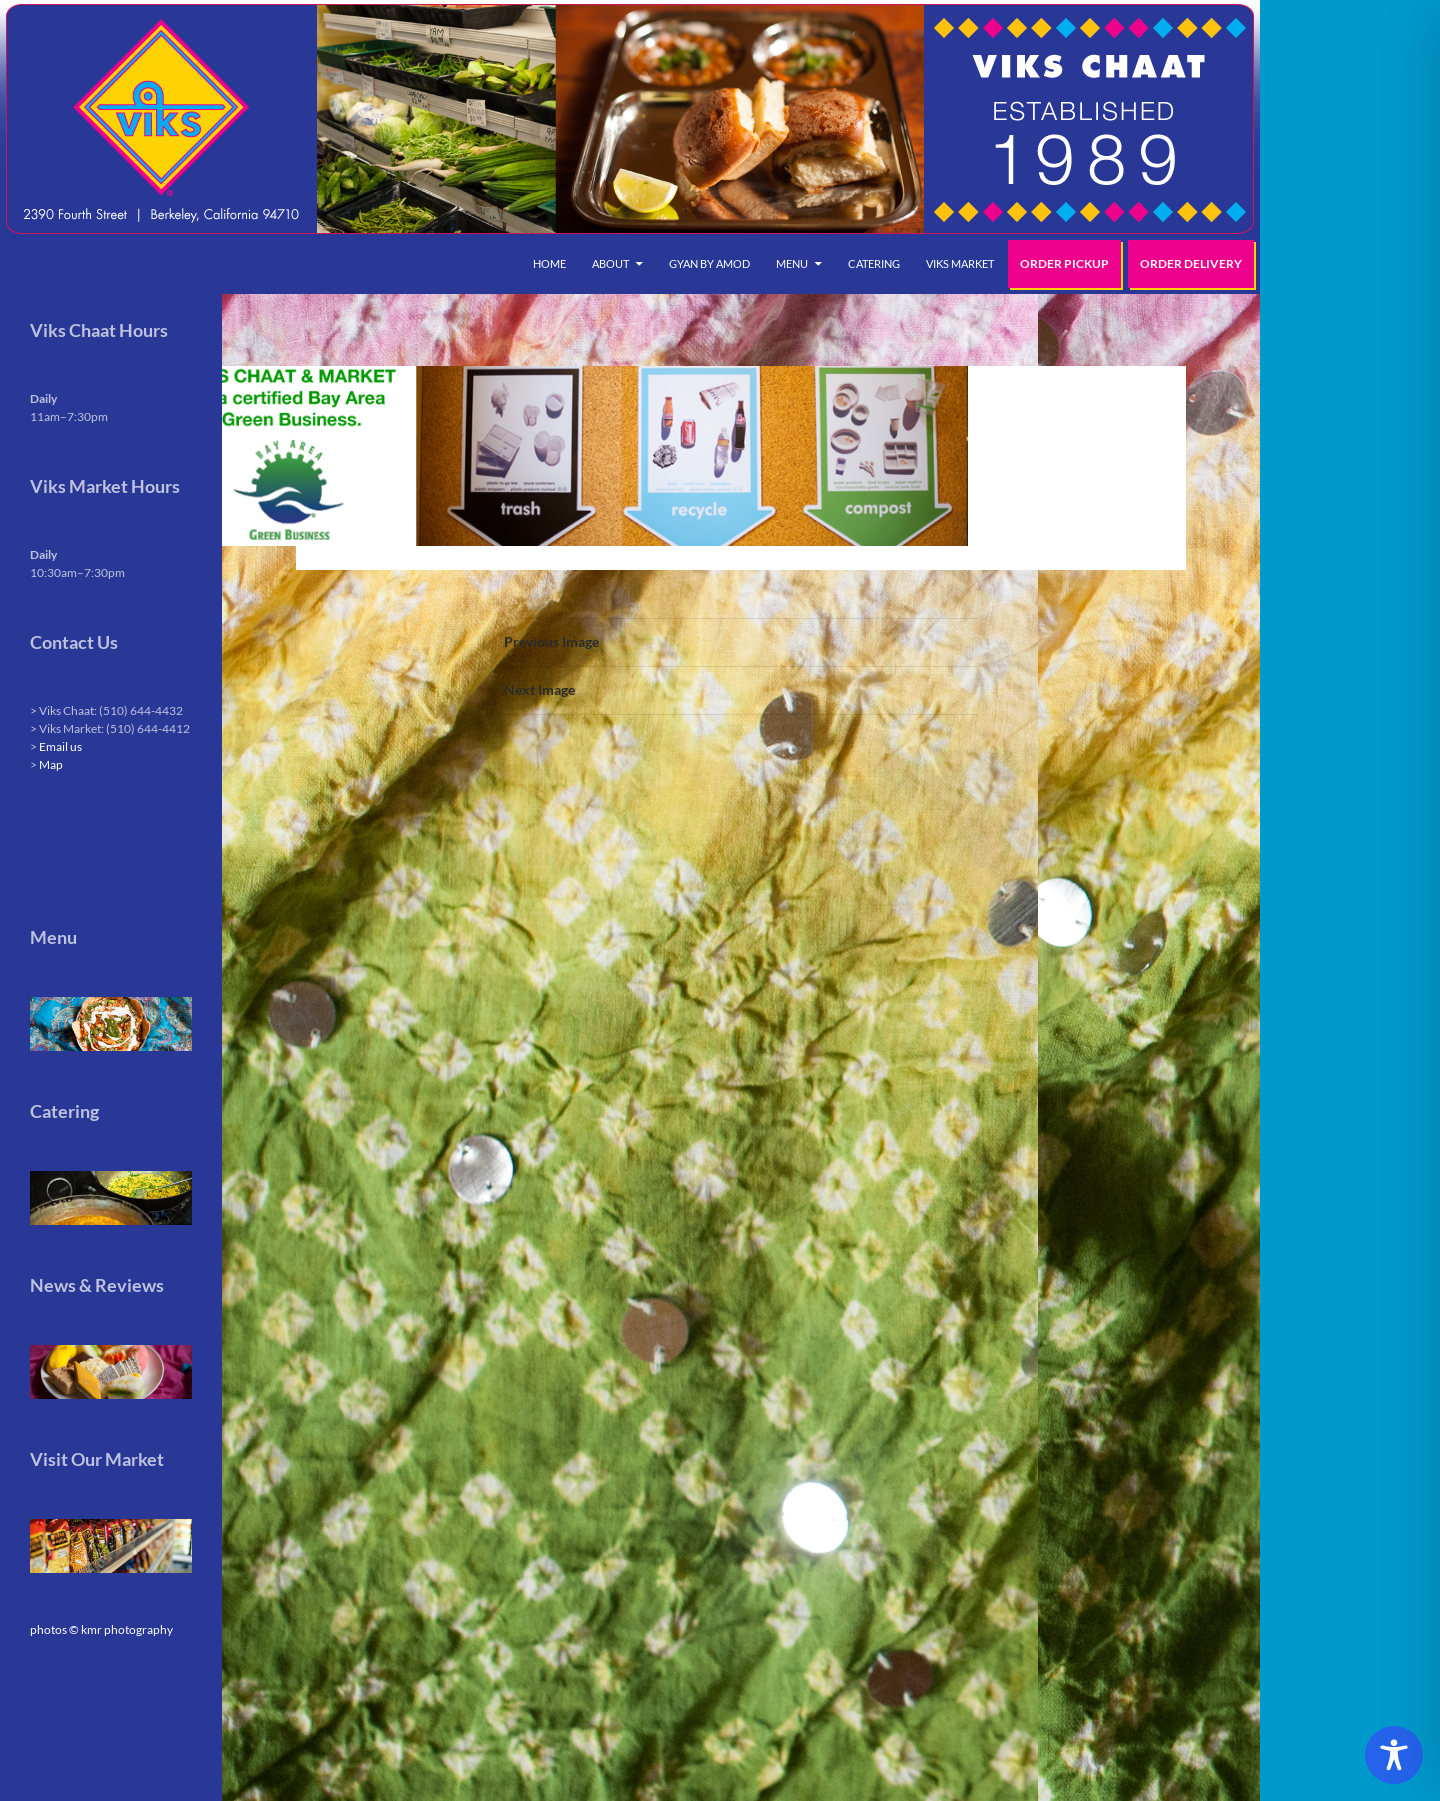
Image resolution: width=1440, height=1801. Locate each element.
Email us (60, 746)
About (610, 263)
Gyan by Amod (709, 263)
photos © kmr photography (101, 1629)
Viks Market (960, 263)
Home (549, 263)
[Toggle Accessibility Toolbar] (1394, 1755)
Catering (874, 263)
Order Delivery (1191, 263)
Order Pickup (1064, 263)
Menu (792, 263)
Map (51, 764)
